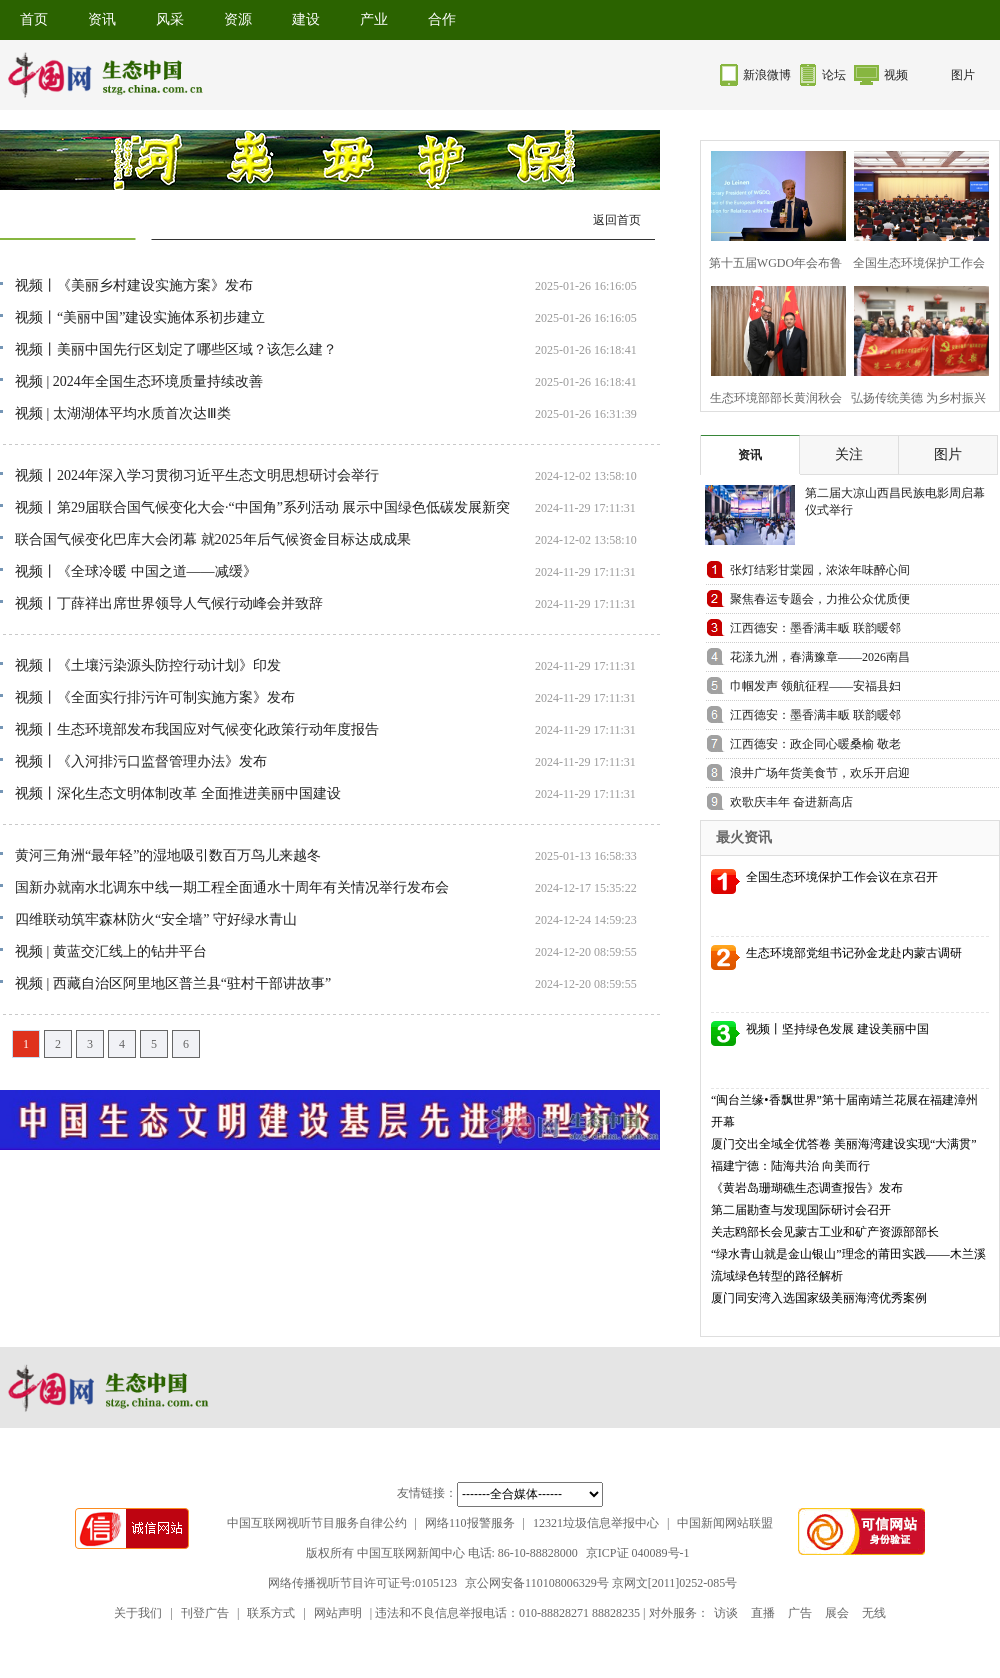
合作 (442, 19)
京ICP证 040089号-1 (638, 1553)
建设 (306, 19)
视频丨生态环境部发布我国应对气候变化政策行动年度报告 (197, 729)
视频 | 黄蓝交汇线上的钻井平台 (111, 951)
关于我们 (138, 1613)
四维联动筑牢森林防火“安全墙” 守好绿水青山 (156, 919)
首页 (34, 19)
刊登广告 (205, 1613)
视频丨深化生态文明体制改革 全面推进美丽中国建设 (178, 793)
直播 (763, 1613)
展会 (837, 1613)
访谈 (726, 1613)
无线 (874, 1613)
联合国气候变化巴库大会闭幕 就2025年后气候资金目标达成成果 (213, 539)
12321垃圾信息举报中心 (596, 1523)
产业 (374, 19)
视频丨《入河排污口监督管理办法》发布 (141, 761)
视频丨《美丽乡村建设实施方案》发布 (134, 285)
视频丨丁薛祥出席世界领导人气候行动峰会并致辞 (169, 603)
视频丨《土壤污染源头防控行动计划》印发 (148, 665)
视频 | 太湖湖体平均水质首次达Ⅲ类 (123, 413)
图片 (963, 75)
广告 (800, 1613)
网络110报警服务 (470, 1523)
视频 (896, 75)
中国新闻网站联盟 (725, 1523)
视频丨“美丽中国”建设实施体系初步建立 (140, 317)
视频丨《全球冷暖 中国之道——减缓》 (136, 571)
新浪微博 (767, 75)
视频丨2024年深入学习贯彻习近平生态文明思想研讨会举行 (197, 475)
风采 (170, 19)
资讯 (102, 19)
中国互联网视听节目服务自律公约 (317, 1523)
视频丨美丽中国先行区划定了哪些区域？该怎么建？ (176, 349)
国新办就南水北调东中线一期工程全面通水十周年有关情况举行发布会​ (232, 887)
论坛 (834, 75)
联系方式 (271, 1613)
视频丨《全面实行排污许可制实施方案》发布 (155, 697)
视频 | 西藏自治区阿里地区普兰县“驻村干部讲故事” (173, 983)
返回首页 (617, 220)
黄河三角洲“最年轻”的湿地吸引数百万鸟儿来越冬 (168, 855)
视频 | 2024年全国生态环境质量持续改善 (139, 381)
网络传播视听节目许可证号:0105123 (362, 1583)
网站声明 (338, 1613)
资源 (238, 19)
